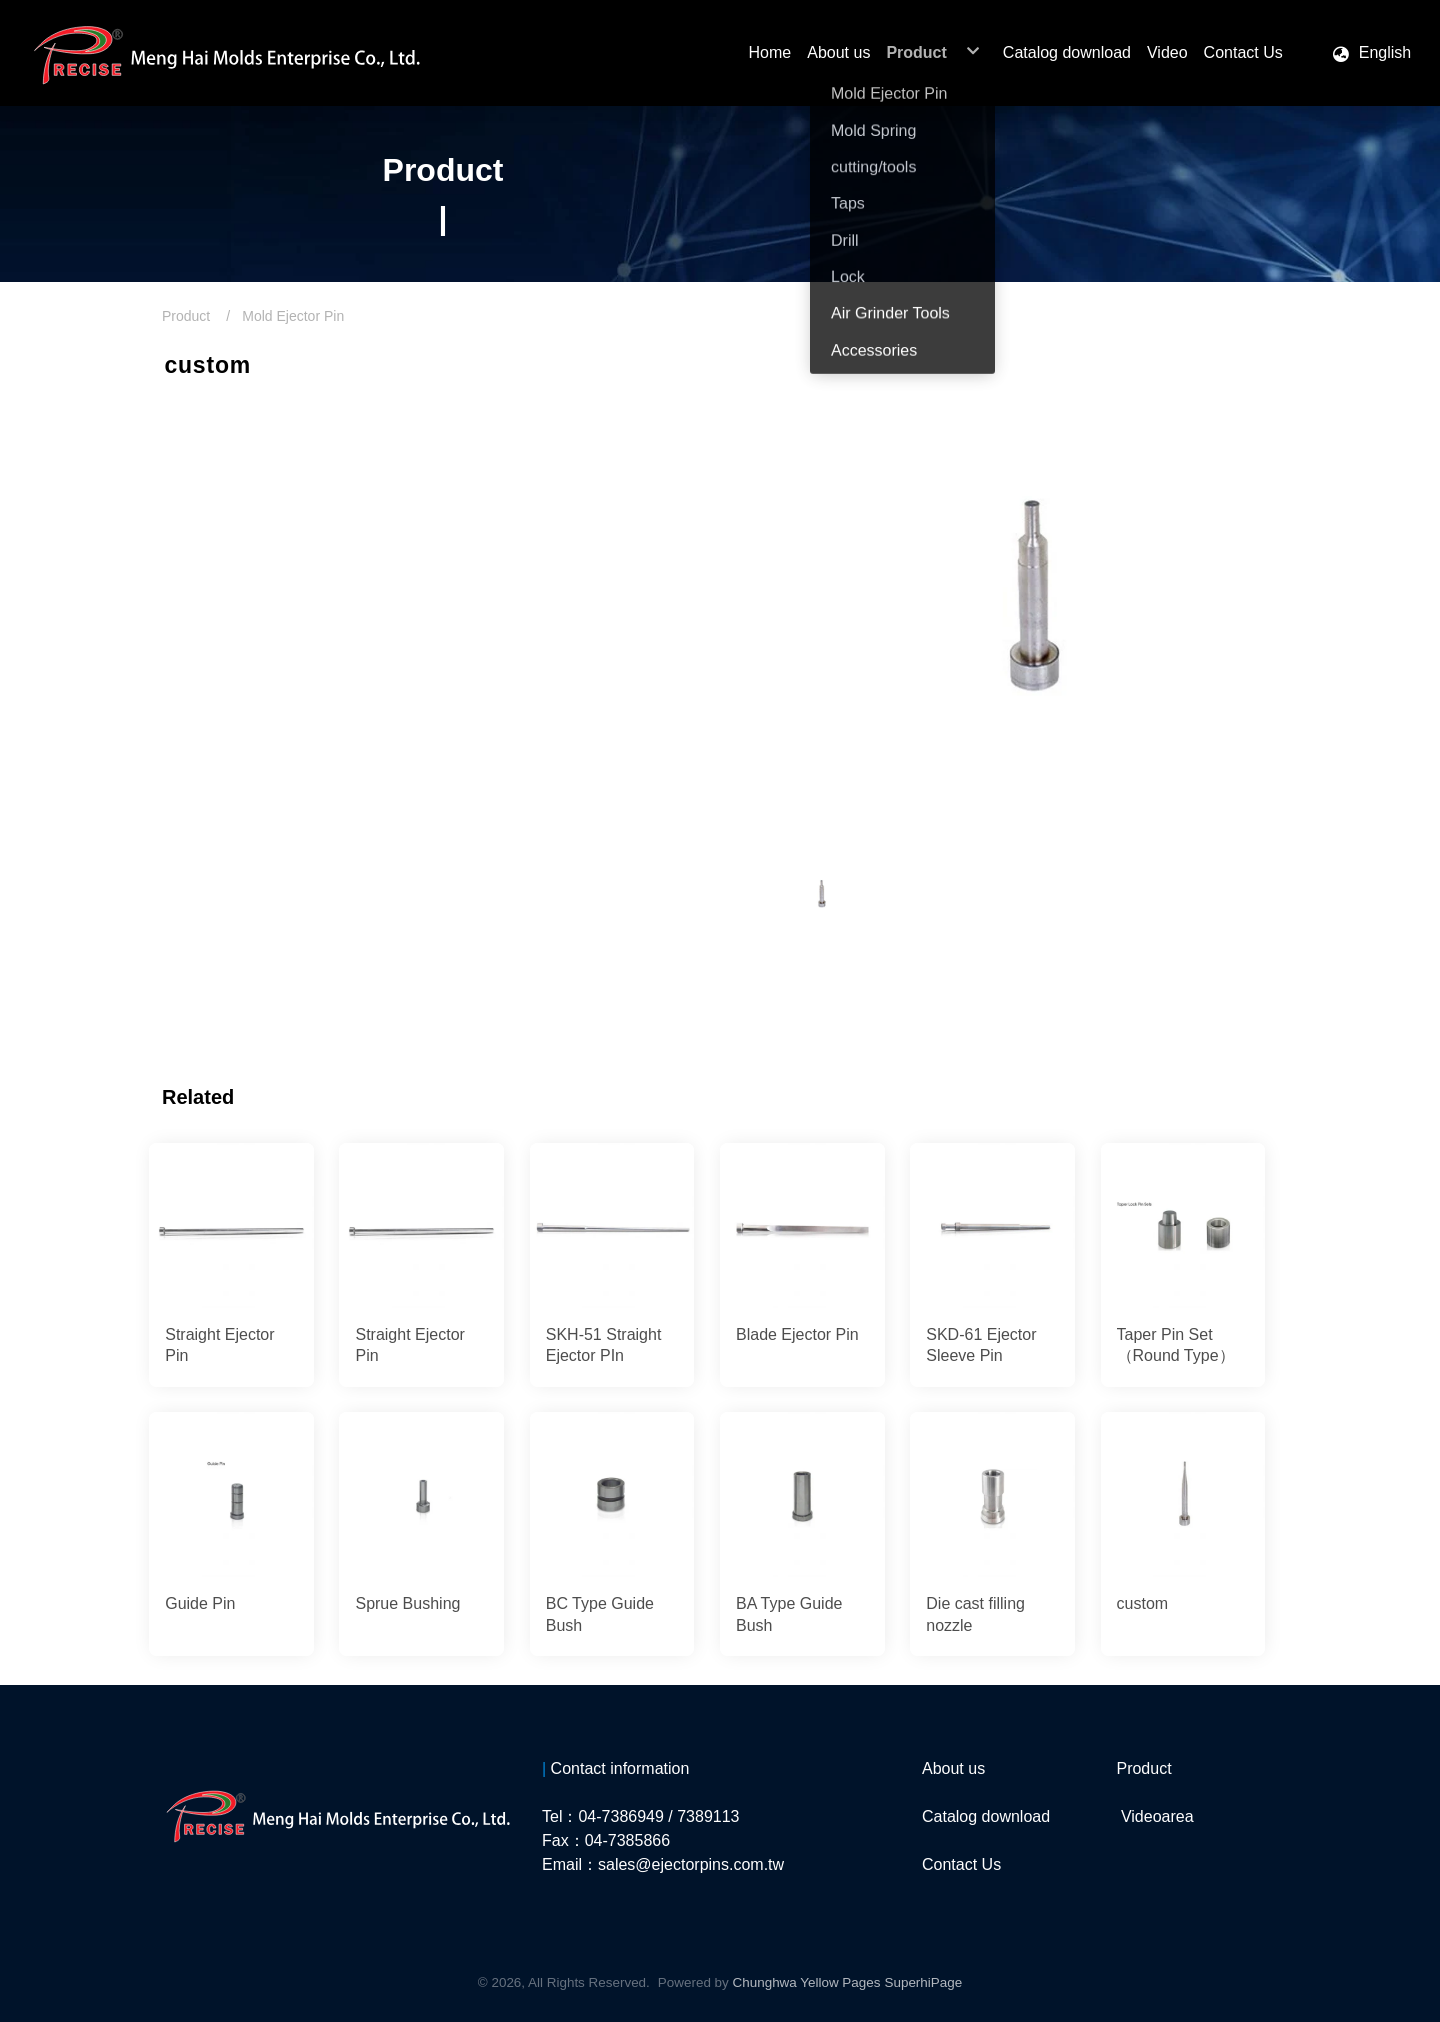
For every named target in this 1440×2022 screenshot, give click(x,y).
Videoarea (1157, 1816)
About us (953, 1768)
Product (186, 316)
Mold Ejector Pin (293, 316)
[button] (1371, 53)
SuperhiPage (923, 1982)
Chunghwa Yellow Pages (807, 1982)
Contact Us (961, 1864)
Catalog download (986, 1816)
